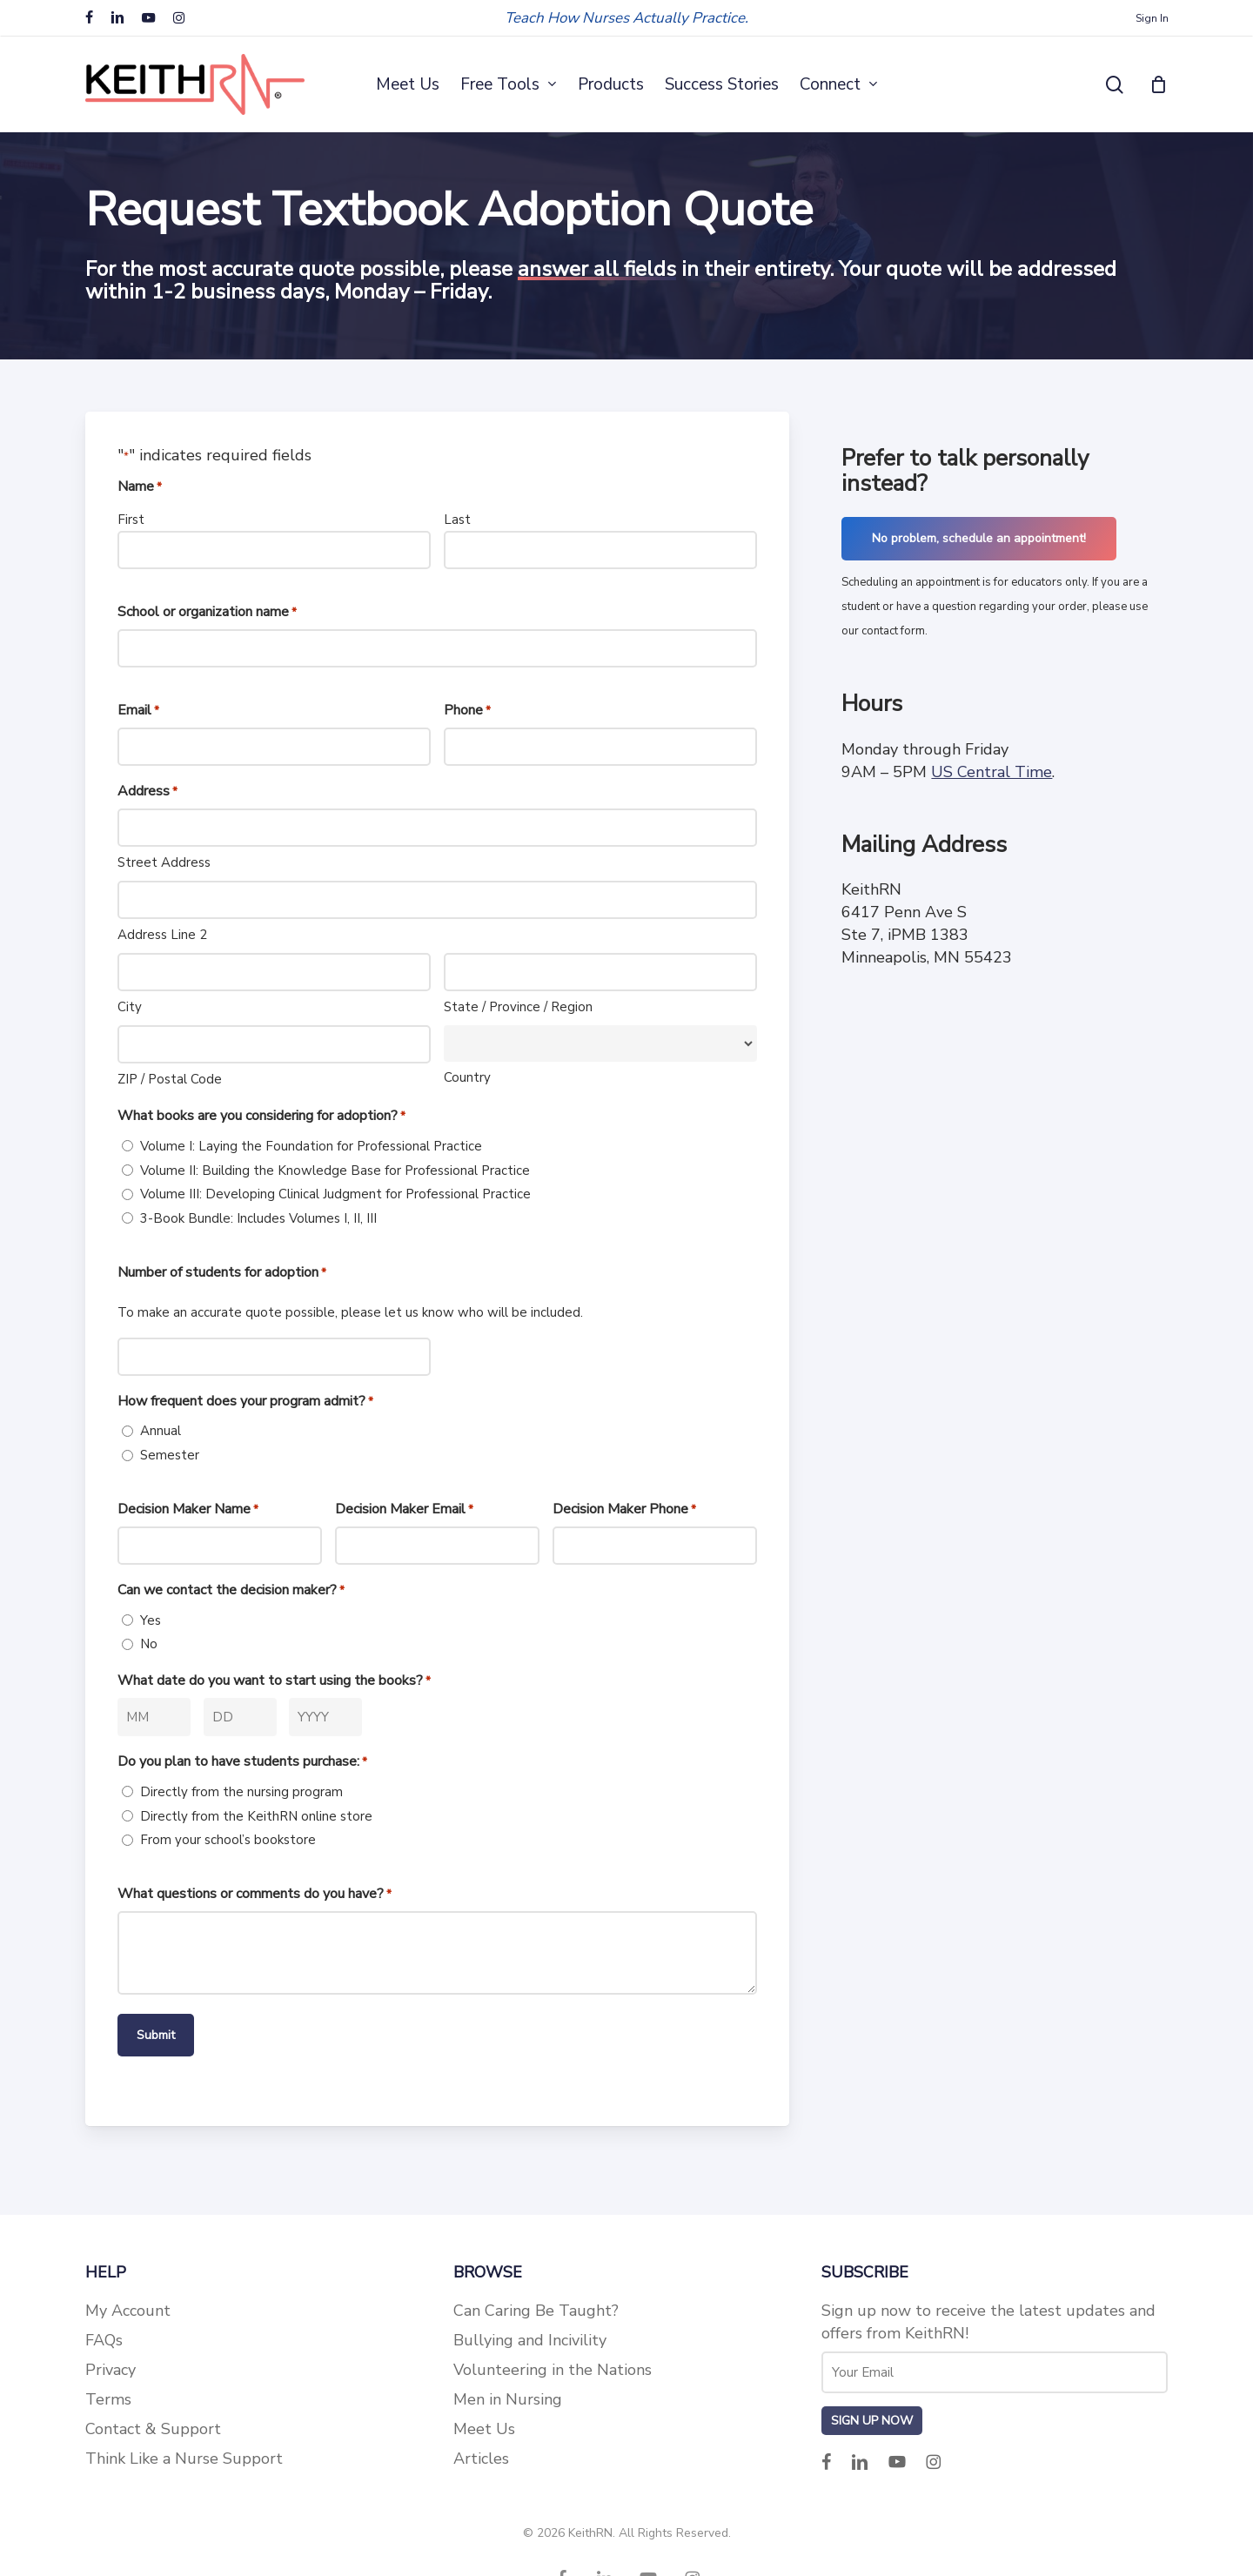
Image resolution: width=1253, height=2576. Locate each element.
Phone (467, 711)
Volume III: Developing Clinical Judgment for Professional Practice (335, 1194)
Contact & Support (153, 2428)
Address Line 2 (162, 934)
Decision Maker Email (404, 1510)
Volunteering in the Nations (552, 2369)
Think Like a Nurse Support (184, 2458)
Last (457, 519)
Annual (160, 1430)
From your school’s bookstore (228, 1839)
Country (467, 1077)
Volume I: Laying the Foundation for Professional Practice (311, 1146)
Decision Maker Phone (624, 1510)
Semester (169, 1455)
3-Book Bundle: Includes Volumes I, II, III (258, 1218)
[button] (978, 538)
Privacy (110, 2369)
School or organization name (207, 612)
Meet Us (484, 2428)
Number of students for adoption (221, 1273)
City (129, 1007)
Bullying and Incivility (529, 2340)
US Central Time (991, 771)
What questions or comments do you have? (254, 1894)
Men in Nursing (507, 2399)
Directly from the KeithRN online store (256, 1816)
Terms (108, 2399)
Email (138, 711)
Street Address (164, 862)
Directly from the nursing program (241, 1792)
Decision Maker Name (187, 1510)
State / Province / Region (518, 1007)
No (148, 1644)
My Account (128, 2310)
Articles (481, 2458)
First (130, 519)
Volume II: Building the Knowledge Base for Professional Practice (335, 1170)
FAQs (104, 2340)
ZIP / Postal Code (169, 1079)
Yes (150, 1620)
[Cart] (1159, 84)
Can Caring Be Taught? (536, 2310)
